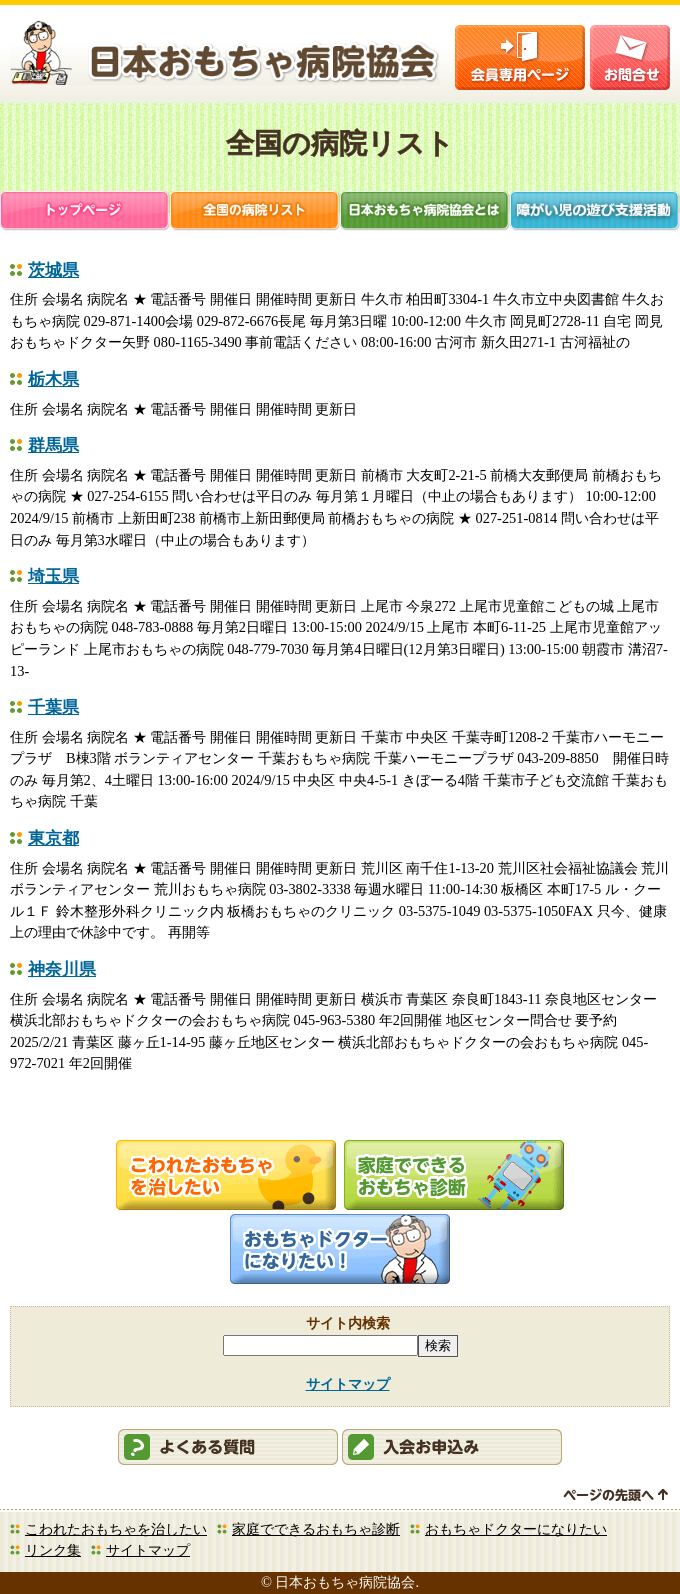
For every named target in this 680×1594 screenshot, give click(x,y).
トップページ (85, 212)
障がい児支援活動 (595, 212)
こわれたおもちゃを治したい (116, 1529)
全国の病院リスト (255, 212)
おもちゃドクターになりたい (516, 1529)
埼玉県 (53, 576)
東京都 (53, 838)
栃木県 (53, 379)
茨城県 (53, 270)
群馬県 (53, 445)
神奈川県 (62, 969)
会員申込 (452, 1447)
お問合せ (630, 57)
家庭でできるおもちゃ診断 (316, 1529)
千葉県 (53, 707)
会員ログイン (520, 57)
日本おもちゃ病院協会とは (425, 212)
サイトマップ (348, 1384)
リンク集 (53, 1550)
